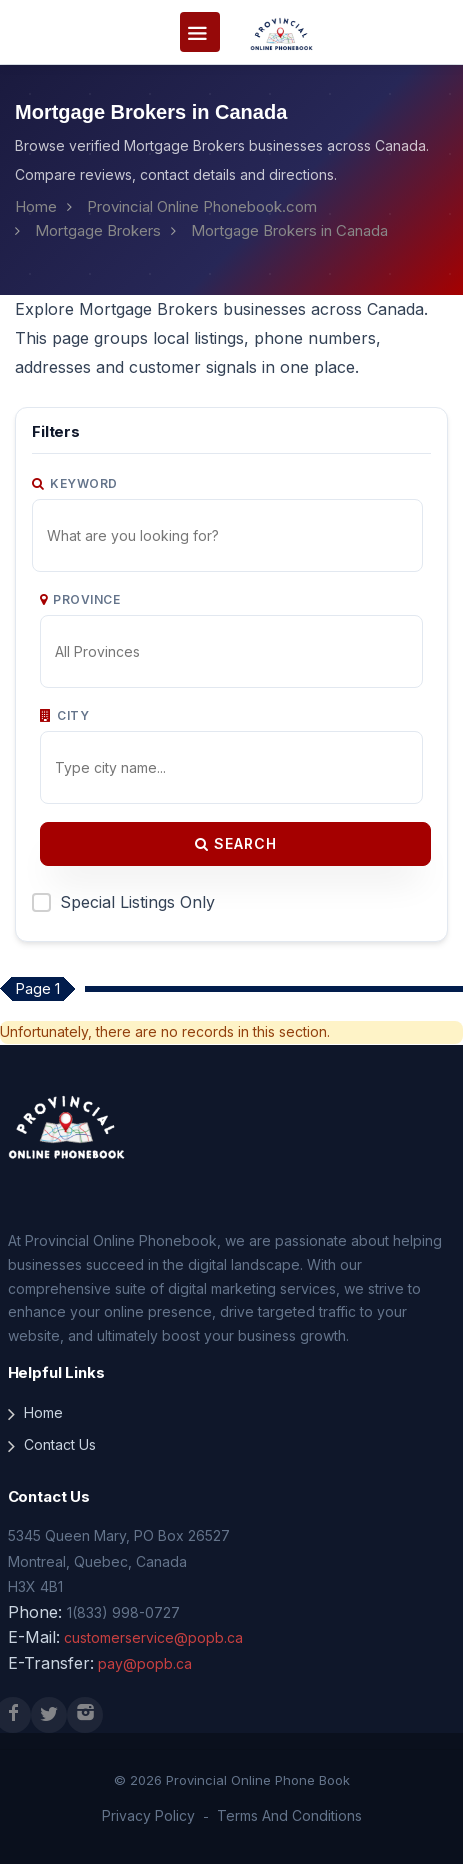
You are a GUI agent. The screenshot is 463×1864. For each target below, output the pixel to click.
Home (36, 206)
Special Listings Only (137, 902)
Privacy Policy (148, 1815)
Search (236, 843)
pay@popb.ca (145, 1663)
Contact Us (60, 1444)
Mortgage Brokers (98, 230)
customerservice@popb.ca (153, 1637)
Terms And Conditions (289, 1815)
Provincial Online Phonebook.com (202, 206)
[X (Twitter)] (49, 1715)
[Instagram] (85, 1715)
